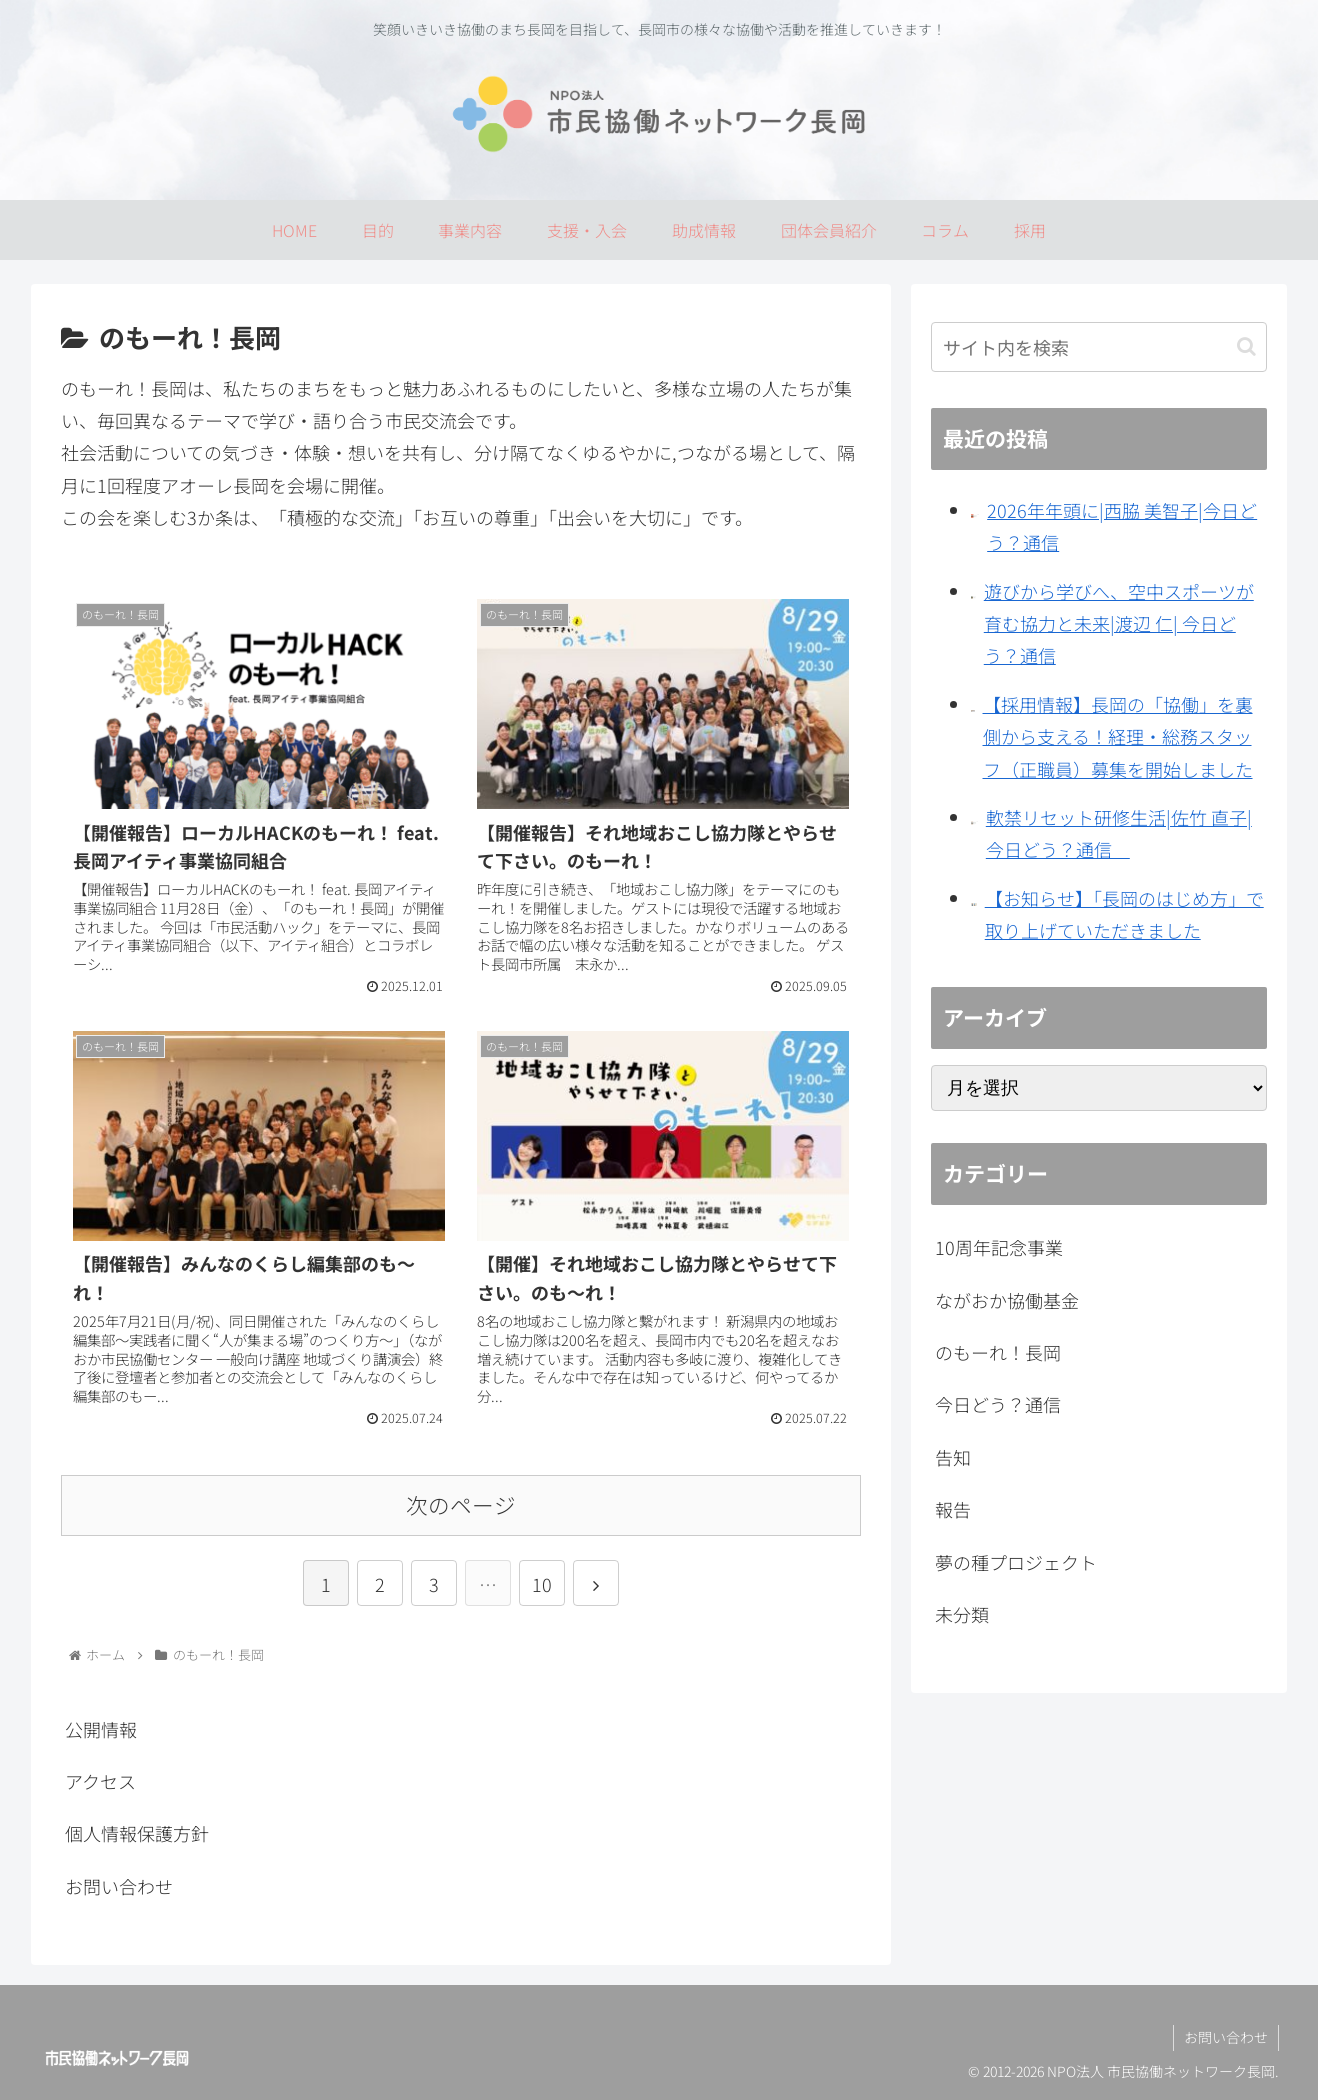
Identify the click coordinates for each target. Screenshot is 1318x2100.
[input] (1099, 347)
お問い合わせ (119, 1886)
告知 (953, 1457)
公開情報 (101, 1729)
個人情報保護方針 (137, 1833)
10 (542, 1584)
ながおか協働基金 (1007, 1300)
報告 (953, 1509)
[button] (1246, 346)
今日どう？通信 (998, 1404)
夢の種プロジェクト (1016, 1562)
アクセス (100, 1781)
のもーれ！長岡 (998, 1352)
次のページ (461, 1504)
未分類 (962, 1614)
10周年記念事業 (999, 1247)
